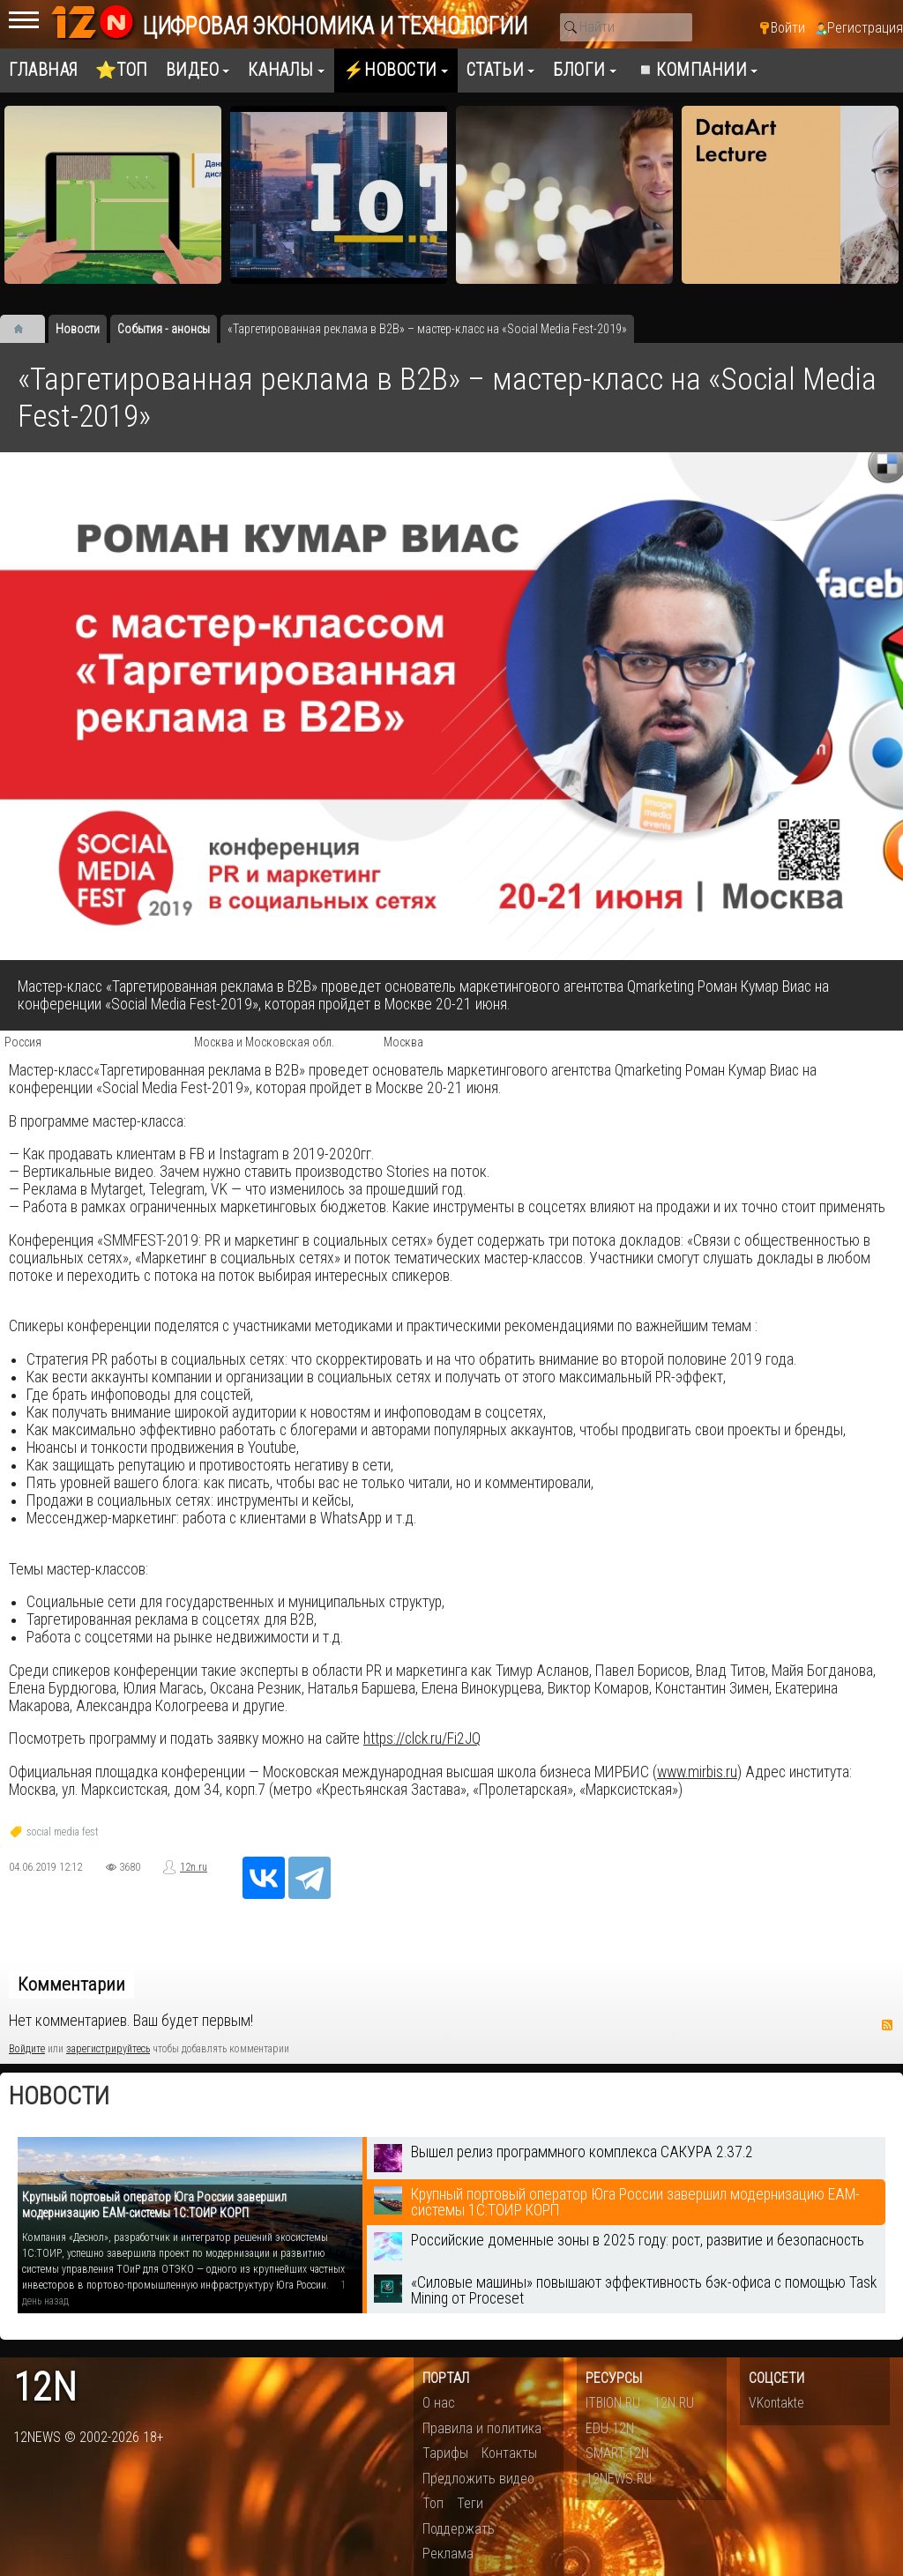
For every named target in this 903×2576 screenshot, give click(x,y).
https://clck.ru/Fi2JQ (422, 1738)
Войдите (27, 2049)
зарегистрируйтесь (108, 2049)
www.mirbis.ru (697, 1772)
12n (45, 2388)
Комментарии (71, 1984)
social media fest (62, 1832)
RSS (887, 2025)
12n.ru (193, 1867)
